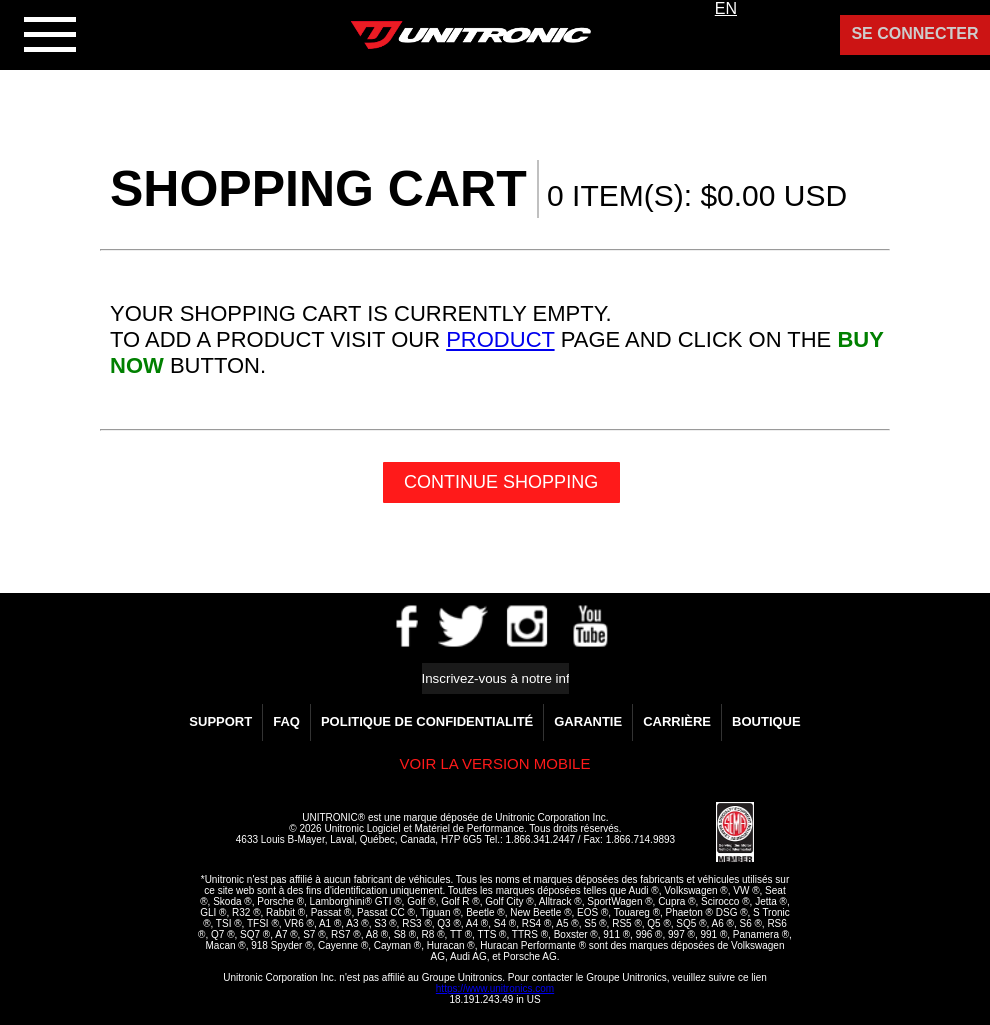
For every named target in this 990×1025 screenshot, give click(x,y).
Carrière (677, 721)
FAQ (286, 721)
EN (726, 8)
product (500, 339)
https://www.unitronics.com (495, 988)
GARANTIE (588, 721)
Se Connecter (914, 33)
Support (220, 721)
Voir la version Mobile (495, 763)
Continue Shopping (501, 482)
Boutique (766, 721)
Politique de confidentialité (427, 721)
